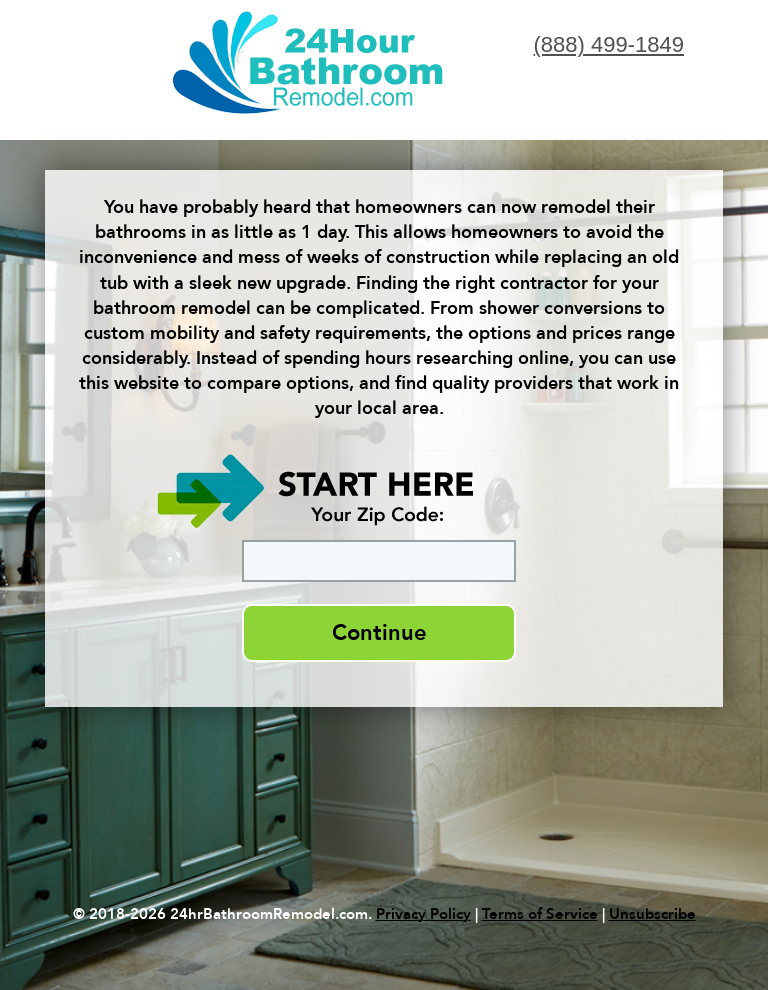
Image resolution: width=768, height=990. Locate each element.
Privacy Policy (423, 914)
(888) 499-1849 (609, 44)
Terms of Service (540, 914)
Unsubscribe (652, 914)
